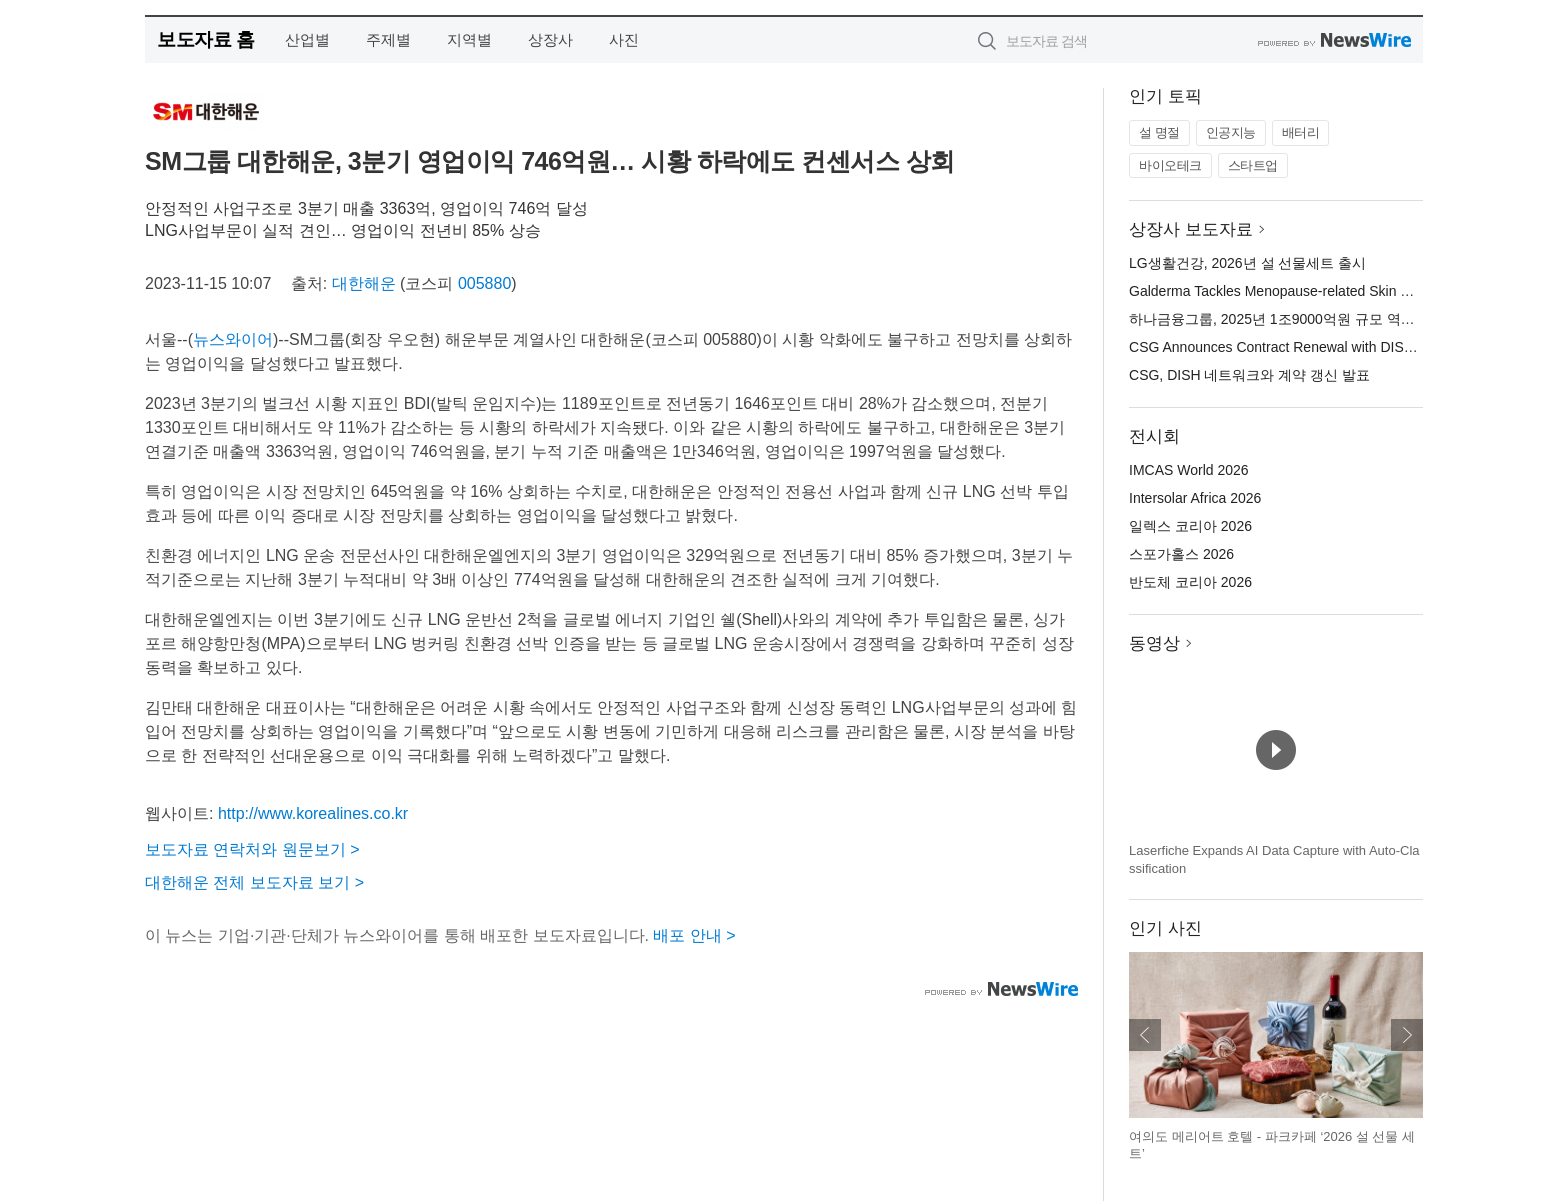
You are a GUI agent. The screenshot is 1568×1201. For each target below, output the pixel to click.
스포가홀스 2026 (1181, 554)
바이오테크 (1170, 165)
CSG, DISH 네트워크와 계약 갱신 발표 (1249, 375)
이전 (1145, 1035)
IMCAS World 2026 (1189, 470)
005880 (484, 283)
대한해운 (364, 283)
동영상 (1154, 643)
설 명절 (1159, 132)
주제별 (388, 39)
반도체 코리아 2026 (1190, 582)
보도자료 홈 (205, 39)
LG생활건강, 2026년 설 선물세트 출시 (1247, 263)
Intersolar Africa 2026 (1195, 498)
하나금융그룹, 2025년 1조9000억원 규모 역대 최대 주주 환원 (1319, 319)
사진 (624, 39)
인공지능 (1231, 132)
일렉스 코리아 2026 (1190, 526)
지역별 (469, 39)
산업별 (307, 39)
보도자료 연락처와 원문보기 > (252, 849)
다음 (1407, 1035)
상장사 (550, 39)
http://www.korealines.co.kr (313, 813)
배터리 (1301, 132)
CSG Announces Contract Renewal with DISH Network (1299, 347)
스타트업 (1253, 165)
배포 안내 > (694, 935)
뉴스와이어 (233, 339)
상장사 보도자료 (1191, 229)
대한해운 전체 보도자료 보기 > (254, 882)
